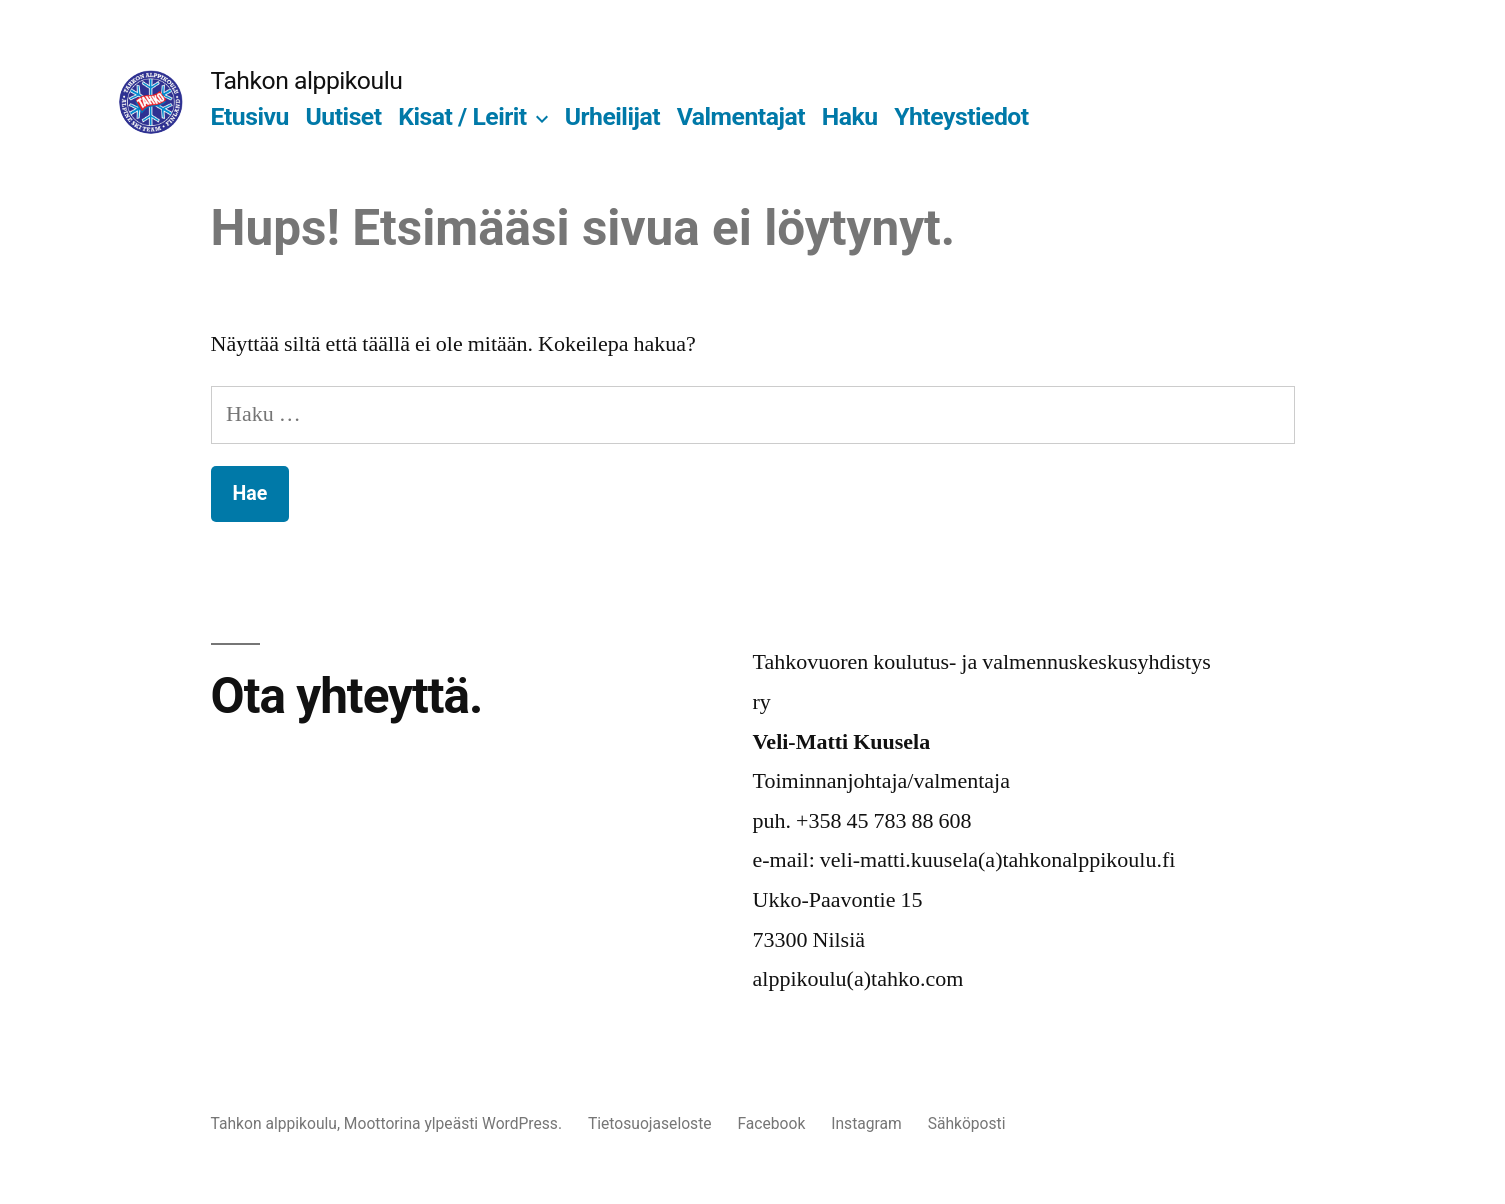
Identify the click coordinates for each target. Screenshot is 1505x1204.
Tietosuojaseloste (650, 1123)
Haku (850, 116)
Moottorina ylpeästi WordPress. (455, 1123)
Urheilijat (612, 116)
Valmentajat (741, 116)
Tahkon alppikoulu (307, 80)
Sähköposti (967, 1123)
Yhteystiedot (961, 116)
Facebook (771, 1123)
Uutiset (344, 116)
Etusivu (250, 116)
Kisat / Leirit (462, 116)
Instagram (866, 1123)
